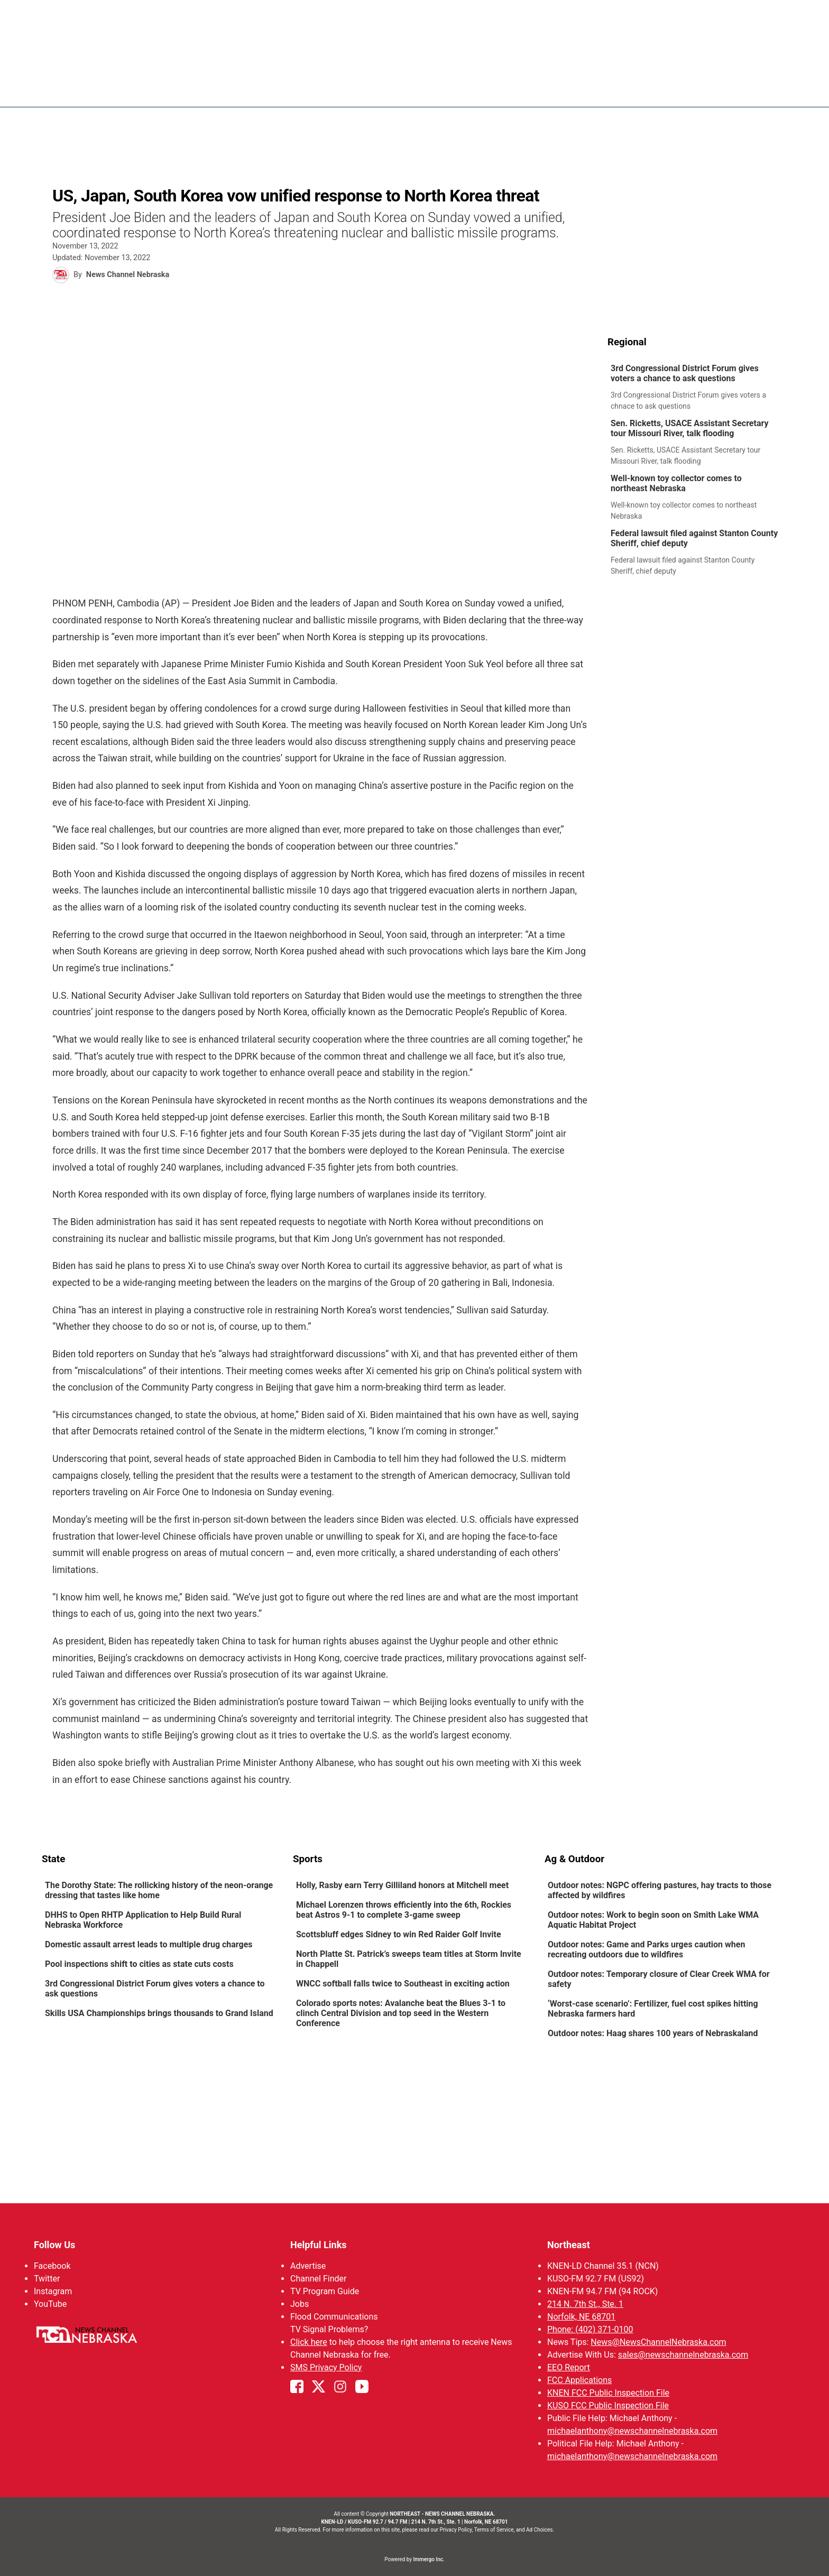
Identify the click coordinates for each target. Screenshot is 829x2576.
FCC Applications (579, 2380)
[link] (697, 387)
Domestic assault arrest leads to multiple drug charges (150, 1944)
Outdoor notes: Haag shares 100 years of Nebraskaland (653, 2033)
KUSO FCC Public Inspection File (608, 2405)
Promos (740, 90)
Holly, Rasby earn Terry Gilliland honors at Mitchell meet (402, 1885)
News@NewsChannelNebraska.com (658, 2342)
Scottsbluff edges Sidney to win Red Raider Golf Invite (398, 1934)
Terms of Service (494, 2530)
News (446, 90)
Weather (490, 90)
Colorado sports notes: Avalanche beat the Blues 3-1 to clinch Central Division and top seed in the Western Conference (400, 2013)
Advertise (308, 2266)
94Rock (600, 90)
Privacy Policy (455, 2530)
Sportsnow (546, 90)
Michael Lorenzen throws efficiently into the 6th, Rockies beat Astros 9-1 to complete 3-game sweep (403, 1910)
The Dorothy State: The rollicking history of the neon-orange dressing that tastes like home (159, 1890)
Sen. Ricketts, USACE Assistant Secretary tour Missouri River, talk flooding (690, 428)
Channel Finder (318, 2279)
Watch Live (687, 90)
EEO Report (568, 2367)
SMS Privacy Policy (326, 2367)
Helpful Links (318, 2244)
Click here (308, 2342)
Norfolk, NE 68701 (581, 2317)
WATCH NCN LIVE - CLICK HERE (414, 16)
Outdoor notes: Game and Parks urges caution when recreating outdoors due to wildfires (646, 1949)
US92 (640, 90)
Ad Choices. (540, 2530)
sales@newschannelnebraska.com (683, 2355)
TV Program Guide (324, 2291)
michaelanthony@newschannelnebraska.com (632, 2431)
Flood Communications (334, 2317)
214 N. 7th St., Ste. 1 (585, 2304)
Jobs (299, 2304)
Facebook (52, 2266)
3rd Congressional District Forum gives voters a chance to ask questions (685, 373)
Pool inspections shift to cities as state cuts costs (139, 1964)
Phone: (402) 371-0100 (590, 2329)
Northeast (568, 2244)
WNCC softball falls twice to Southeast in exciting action (403, 1984)
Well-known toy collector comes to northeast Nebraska (676, 483)
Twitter (47, 2279)
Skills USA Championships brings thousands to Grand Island (159, 2013)
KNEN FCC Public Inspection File (608, 2393)
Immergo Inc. (428, 2559)
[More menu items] (775, 90)
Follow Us (54, 2244)
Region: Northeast (81, 96)
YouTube (50, 2304)
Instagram (53, 2291)
